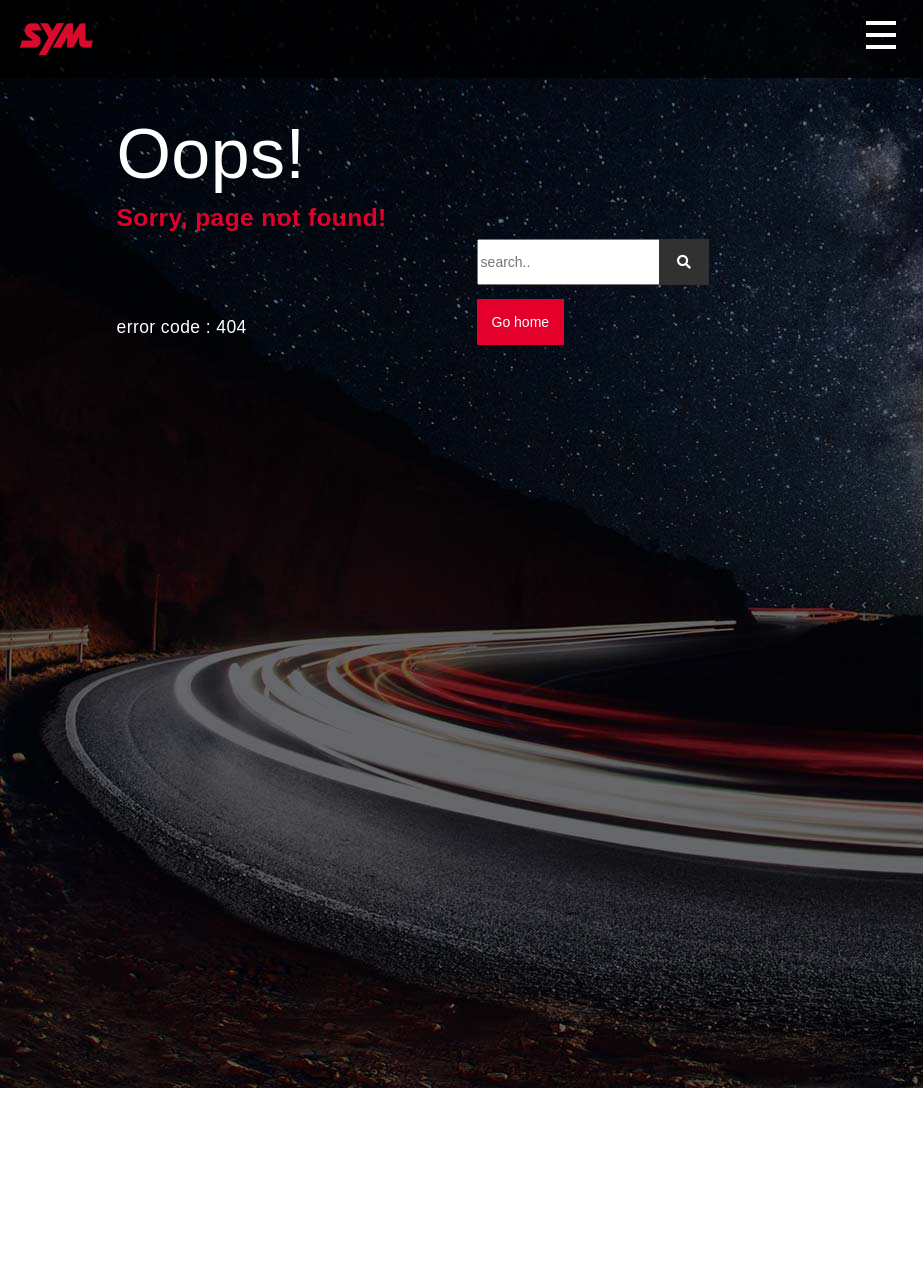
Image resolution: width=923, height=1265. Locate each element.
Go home (521, 322)
